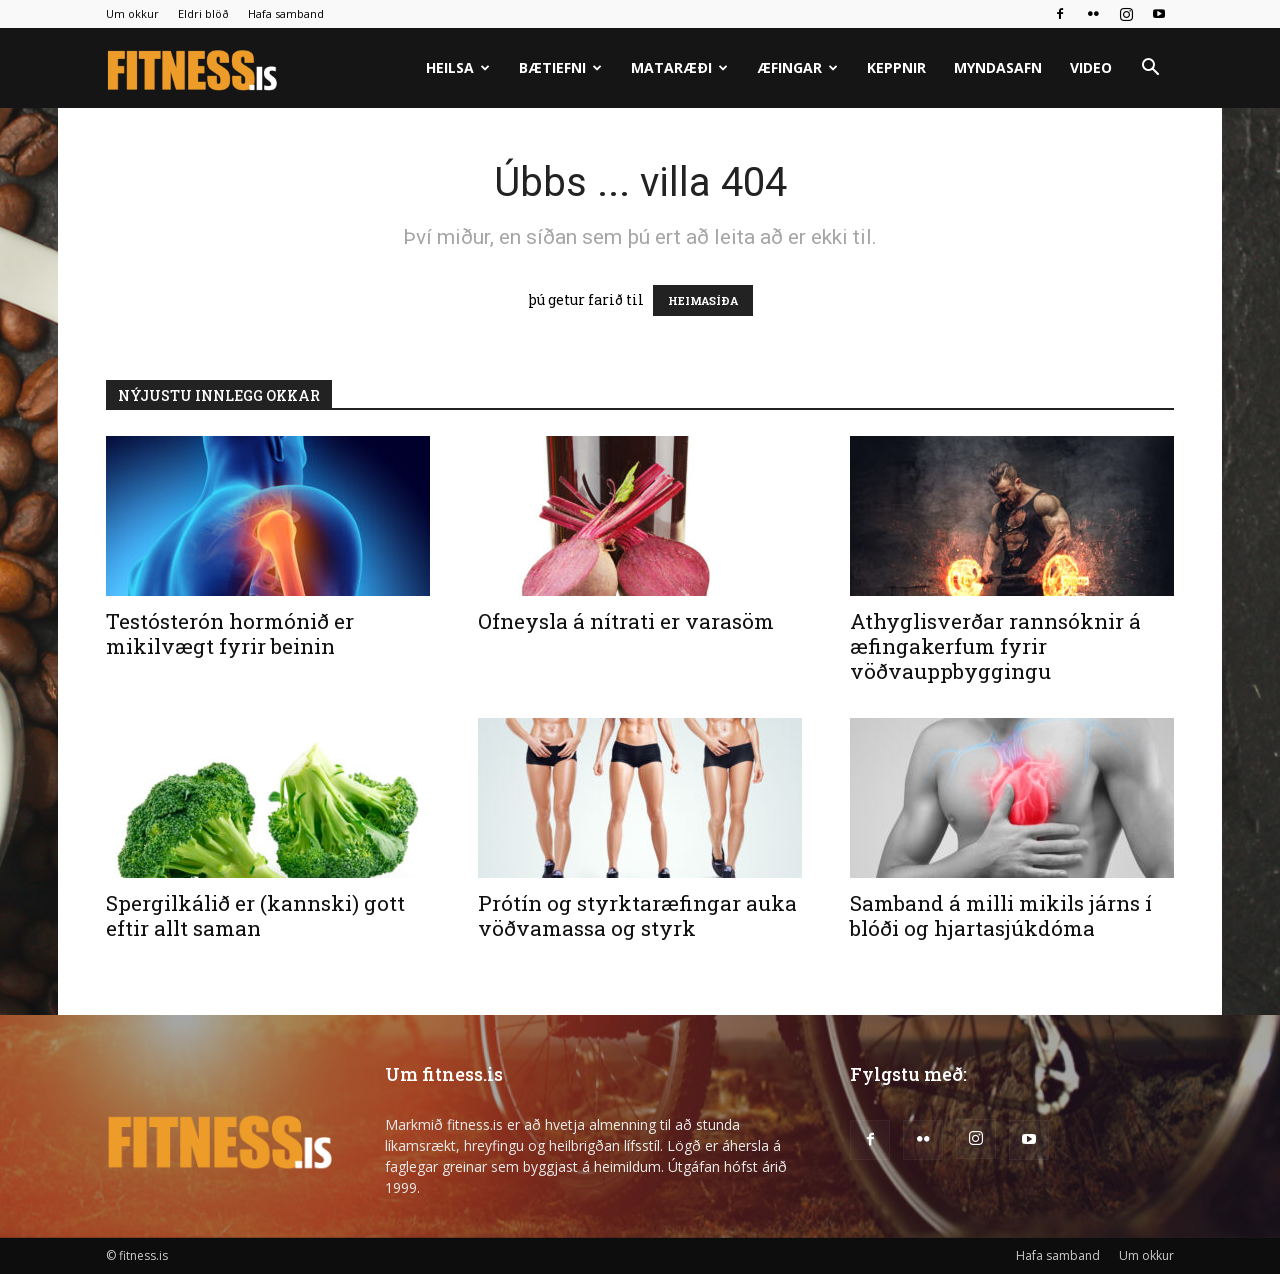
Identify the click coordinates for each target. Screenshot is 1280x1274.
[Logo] (193, 68)
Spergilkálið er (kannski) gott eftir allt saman (255, 915)
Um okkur (132, 13)
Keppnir (896, 67)
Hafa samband (286, 13)
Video (1091, 67)
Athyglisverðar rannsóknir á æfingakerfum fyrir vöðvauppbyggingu (995, 646)
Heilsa (458, 67)
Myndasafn (998, 67)
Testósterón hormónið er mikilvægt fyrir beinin (230, 633)
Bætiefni (560, 67)
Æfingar (797, 67)
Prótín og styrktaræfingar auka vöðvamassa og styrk (637, 915)
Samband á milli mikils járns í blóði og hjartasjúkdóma (1001, 915)
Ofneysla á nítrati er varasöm (626, 621)
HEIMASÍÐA (703, 300)
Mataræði (679, 67)
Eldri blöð (203, 13)
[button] (1150, 69)
